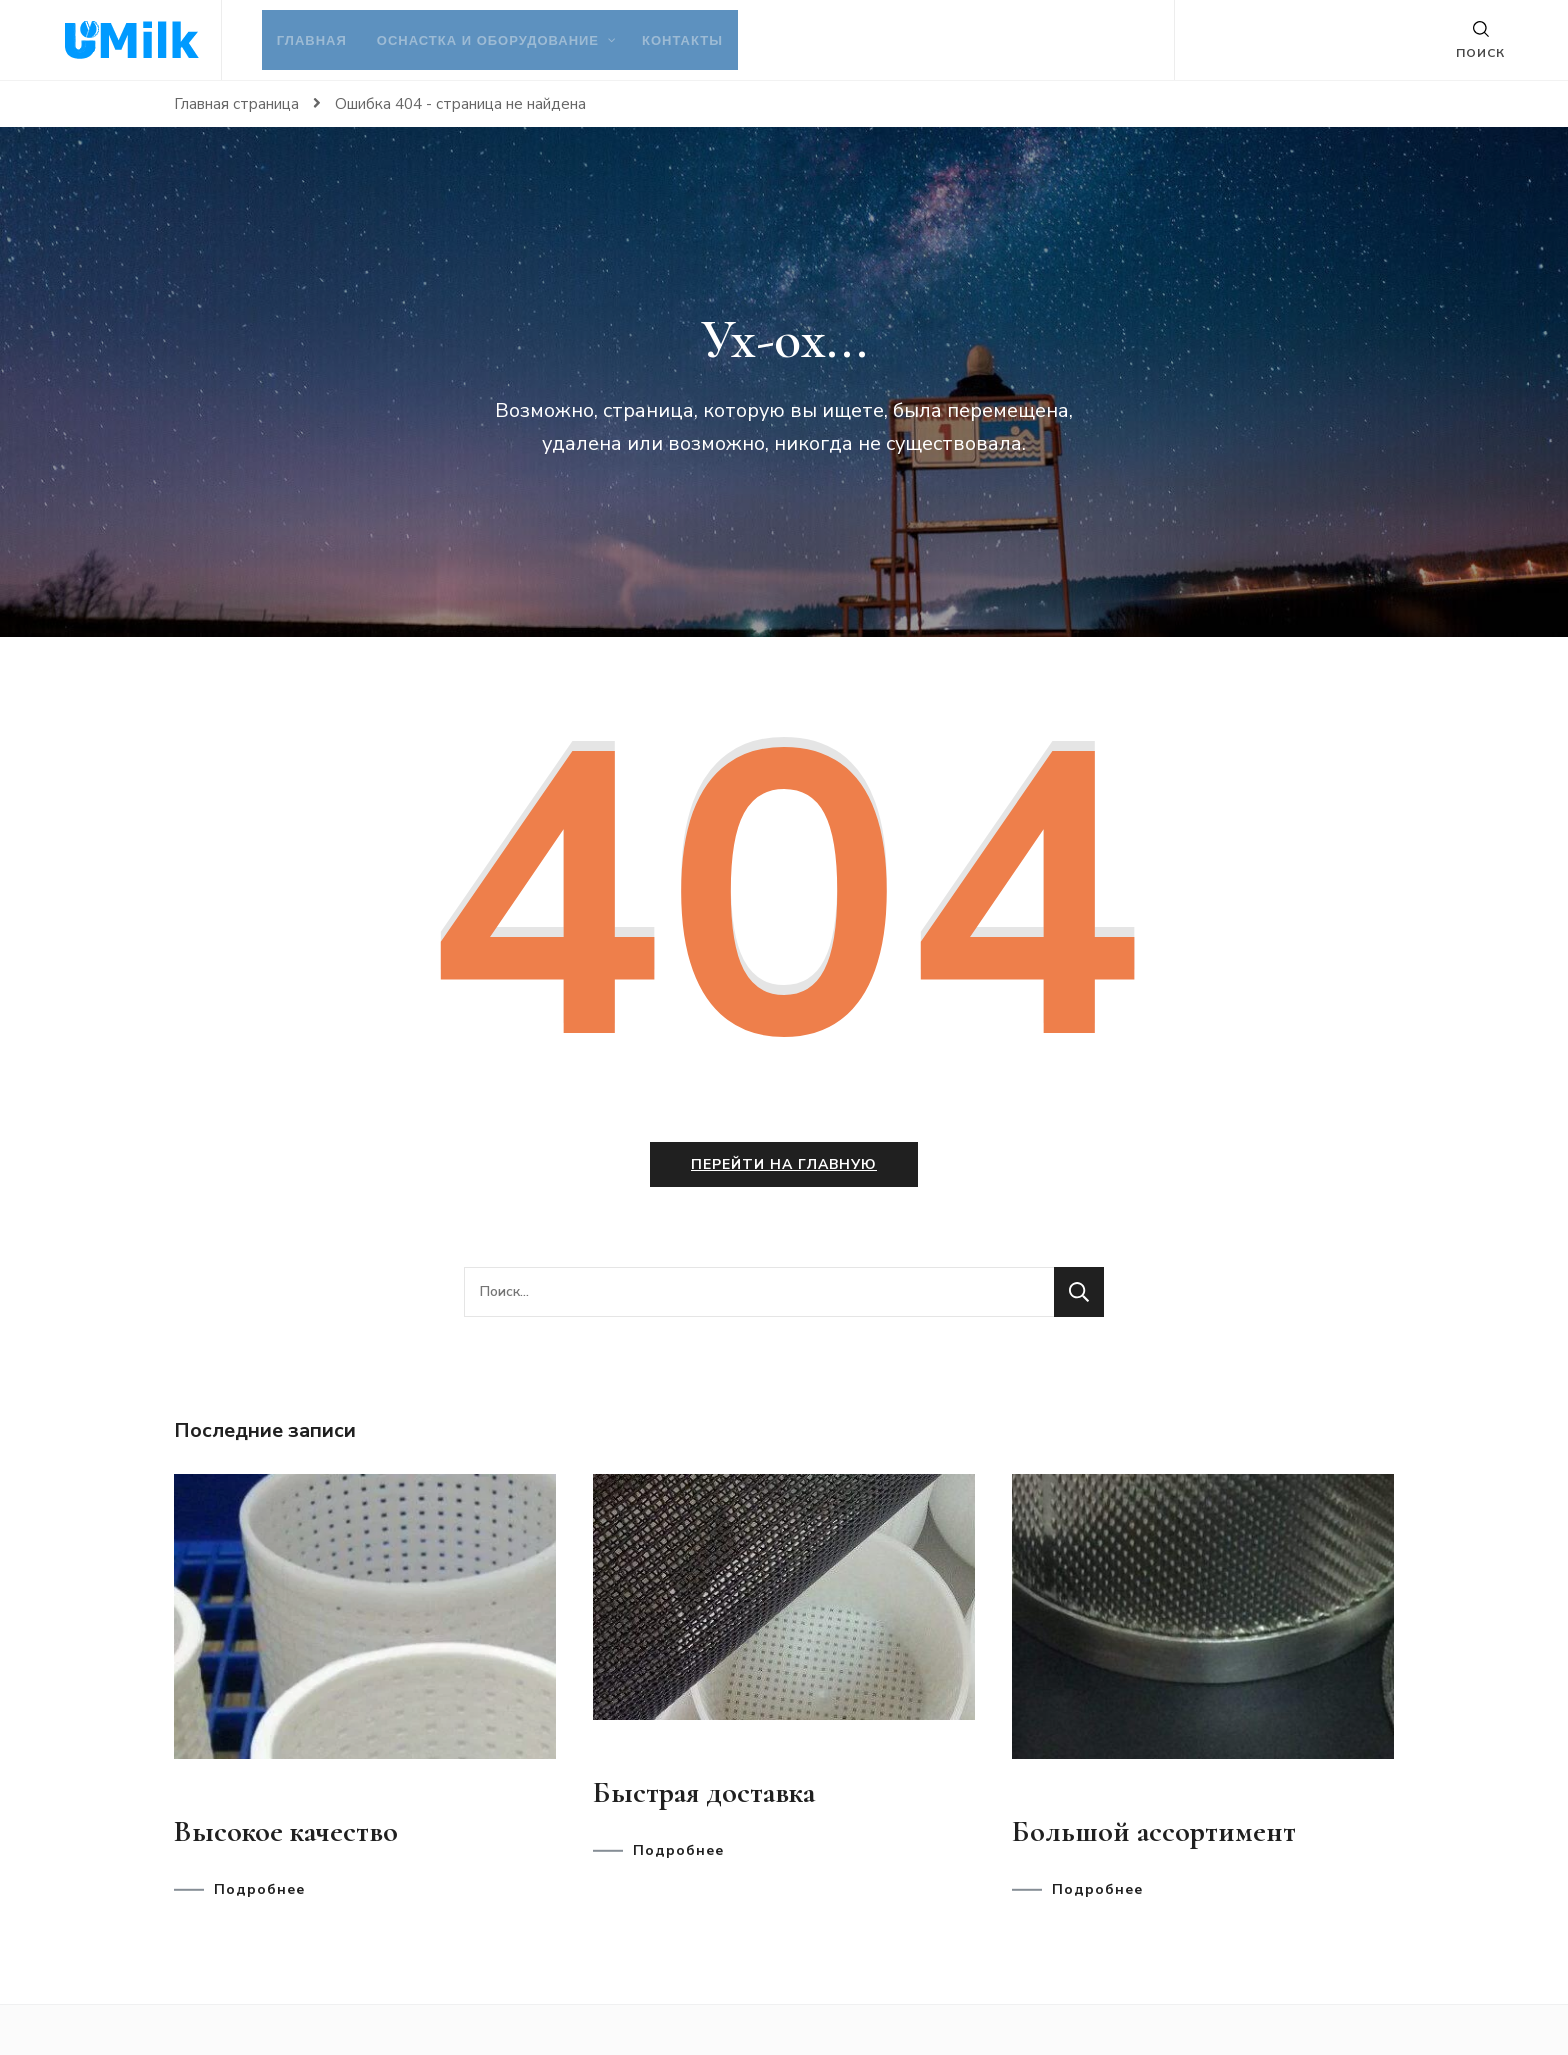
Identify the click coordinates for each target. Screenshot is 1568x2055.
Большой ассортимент (1154, 1831)
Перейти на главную (784, 1164)
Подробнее (259, 1890)
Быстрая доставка (704, 1792)
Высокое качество (286, 1831)
